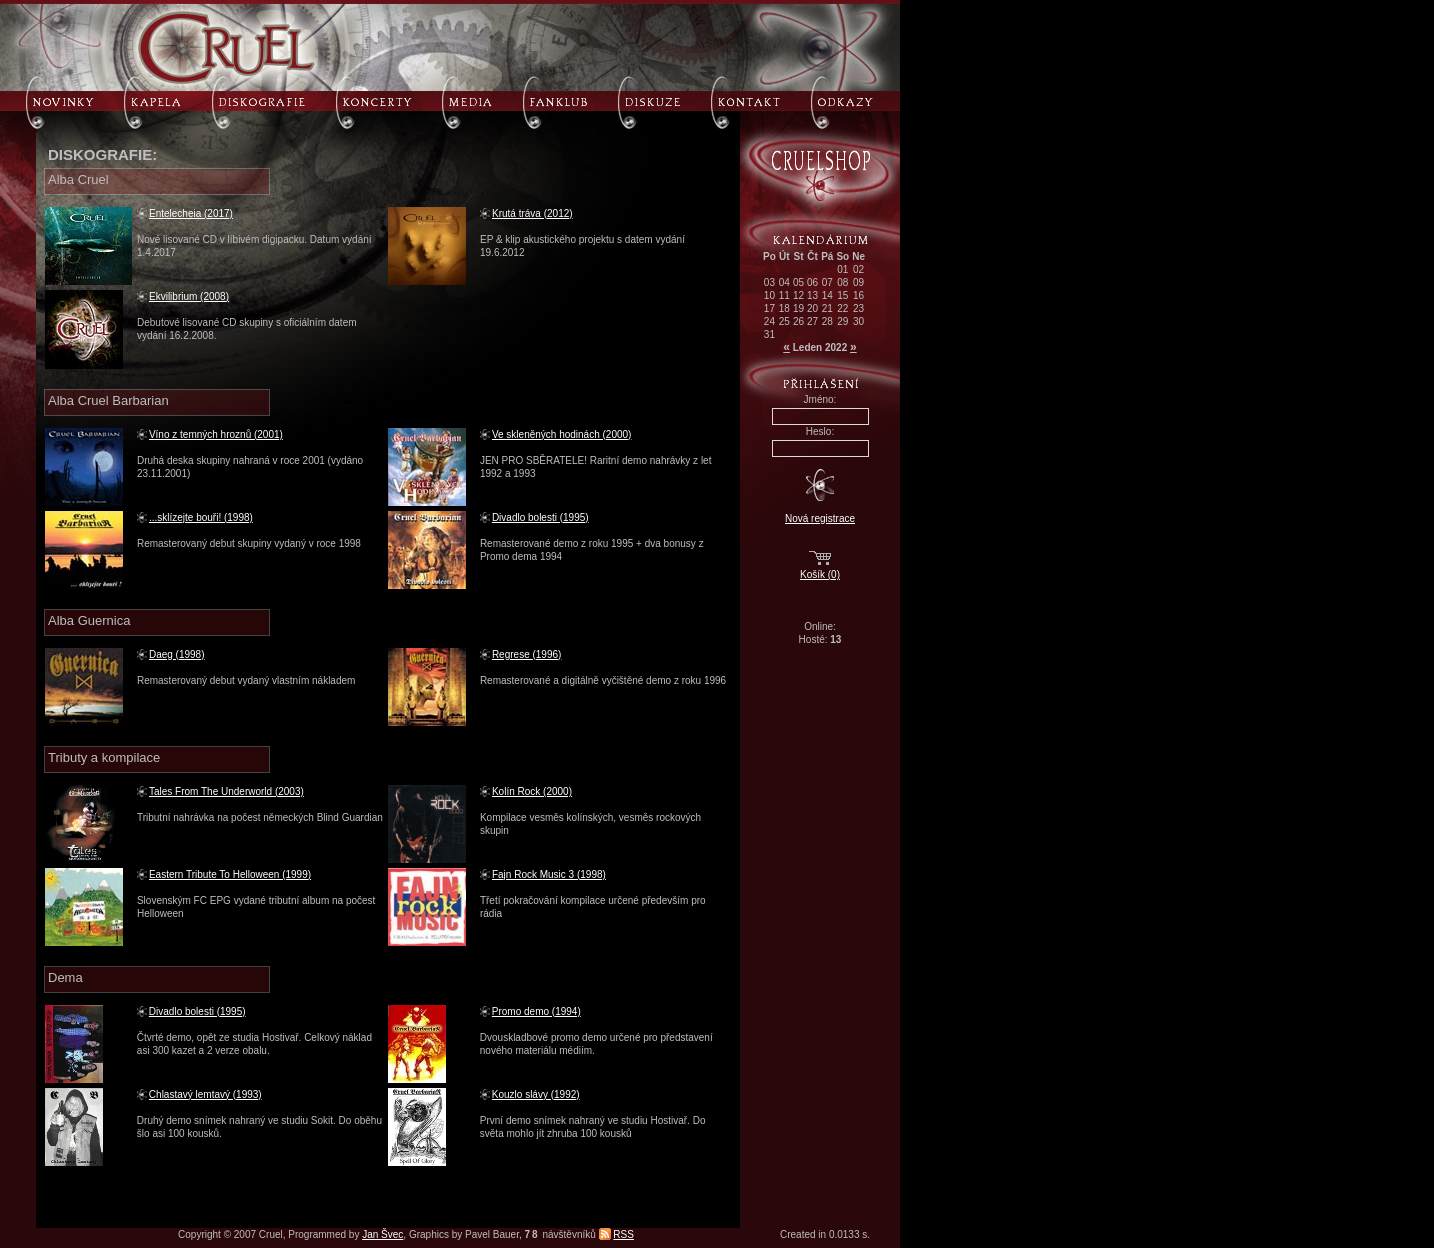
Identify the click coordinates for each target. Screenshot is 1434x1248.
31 (769, 334)
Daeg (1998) (177, 654)
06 (812, 282)
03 (769, 282)
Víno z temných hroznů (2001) (216, 434)
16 (858, 295)
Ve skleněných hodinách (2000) (562, 434)
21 (827, 308)
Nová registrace (820, 518)
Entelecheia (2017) (191, 213)
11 (784, 295)
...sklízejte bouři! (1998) (201, 517)
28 (827, 321)
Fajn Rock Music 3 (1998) (549, 874)
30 (858, 321)
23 (858, 308)
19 (798, 308)
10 (769, 295)
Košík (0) (820, 574)
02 (858, 269)
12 (798, 295)
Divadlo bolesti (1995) (540, 517)
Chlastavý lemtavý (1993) (205, 1094)
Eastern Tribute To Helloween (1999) (230, 874)
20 (812, 308)
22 (842, 308)
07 (827, 282)
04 (784, 282)
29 (842, 321)
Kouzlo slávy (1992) (536, 1094)
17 (769, 308)
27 (812, 321)
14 (827, 295)
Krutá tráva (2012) (532, 213)
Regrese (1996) (526, 654)
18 (784, 308)
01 (842, 269)
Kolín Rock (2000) (532, 791)
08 (842, 282)
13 (812, 295)
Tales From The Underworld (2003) (226, 791)
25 (784, 321)
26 (798, 321)
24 (769, 321)
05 (798, 282)
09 (858, 282)
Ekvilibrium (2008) (189, 296)
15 (842, 295)
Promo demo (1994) (536, 1011)
